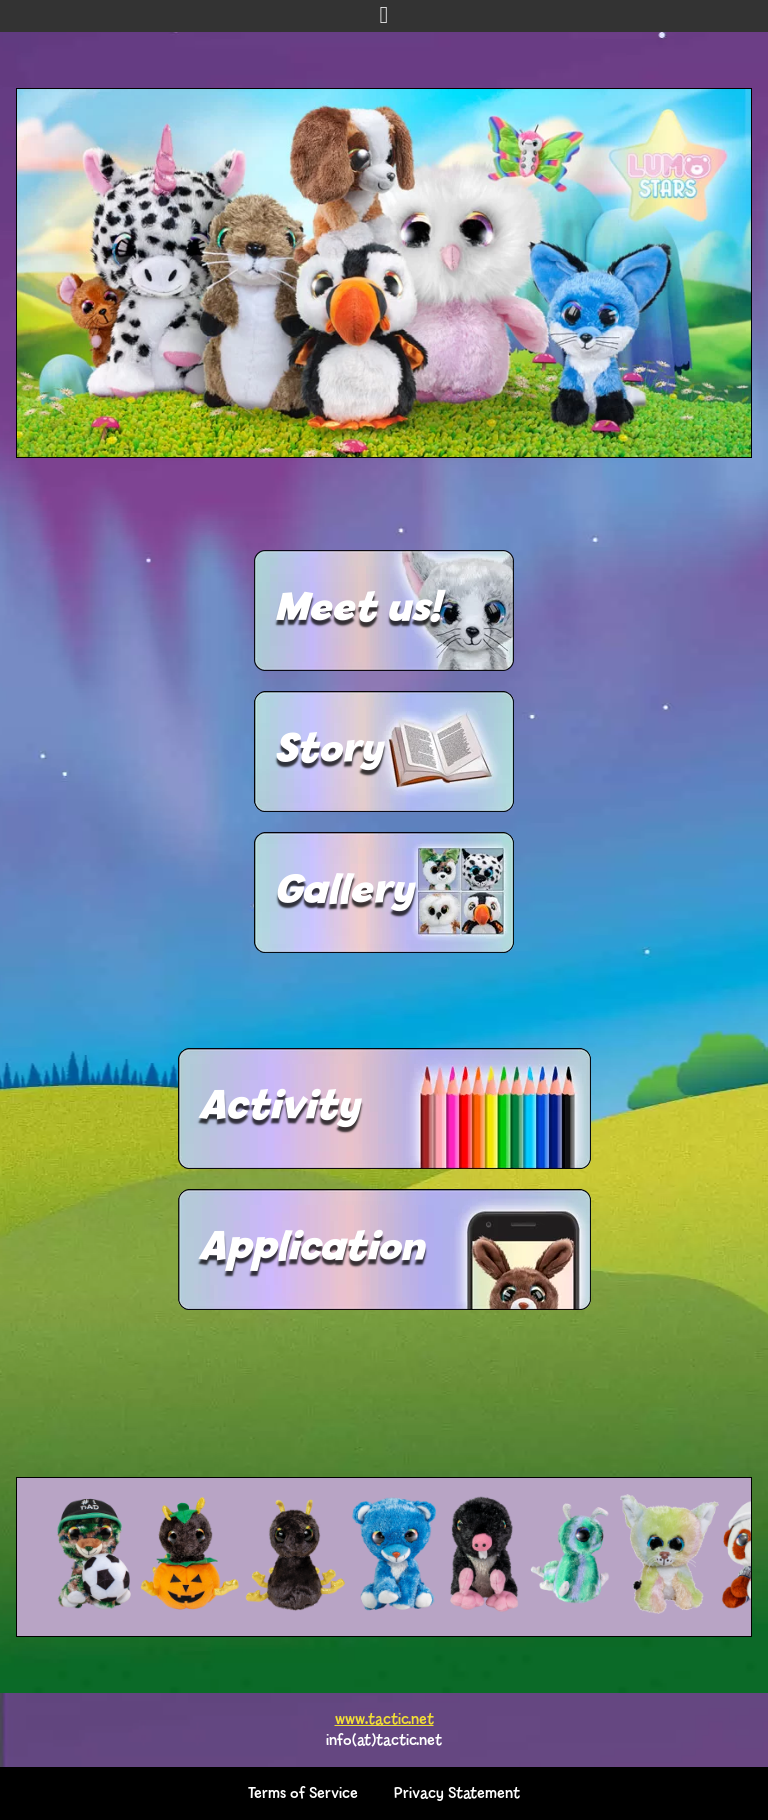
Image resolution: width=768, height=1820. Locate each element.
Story (328, 751)
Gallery (343, 892)
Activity (278, 1108)
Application (311, 1249)
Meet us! (357, 610)
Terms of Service (303, 1793)
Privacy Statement (457, 1793)
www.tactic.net (384, 1719)
